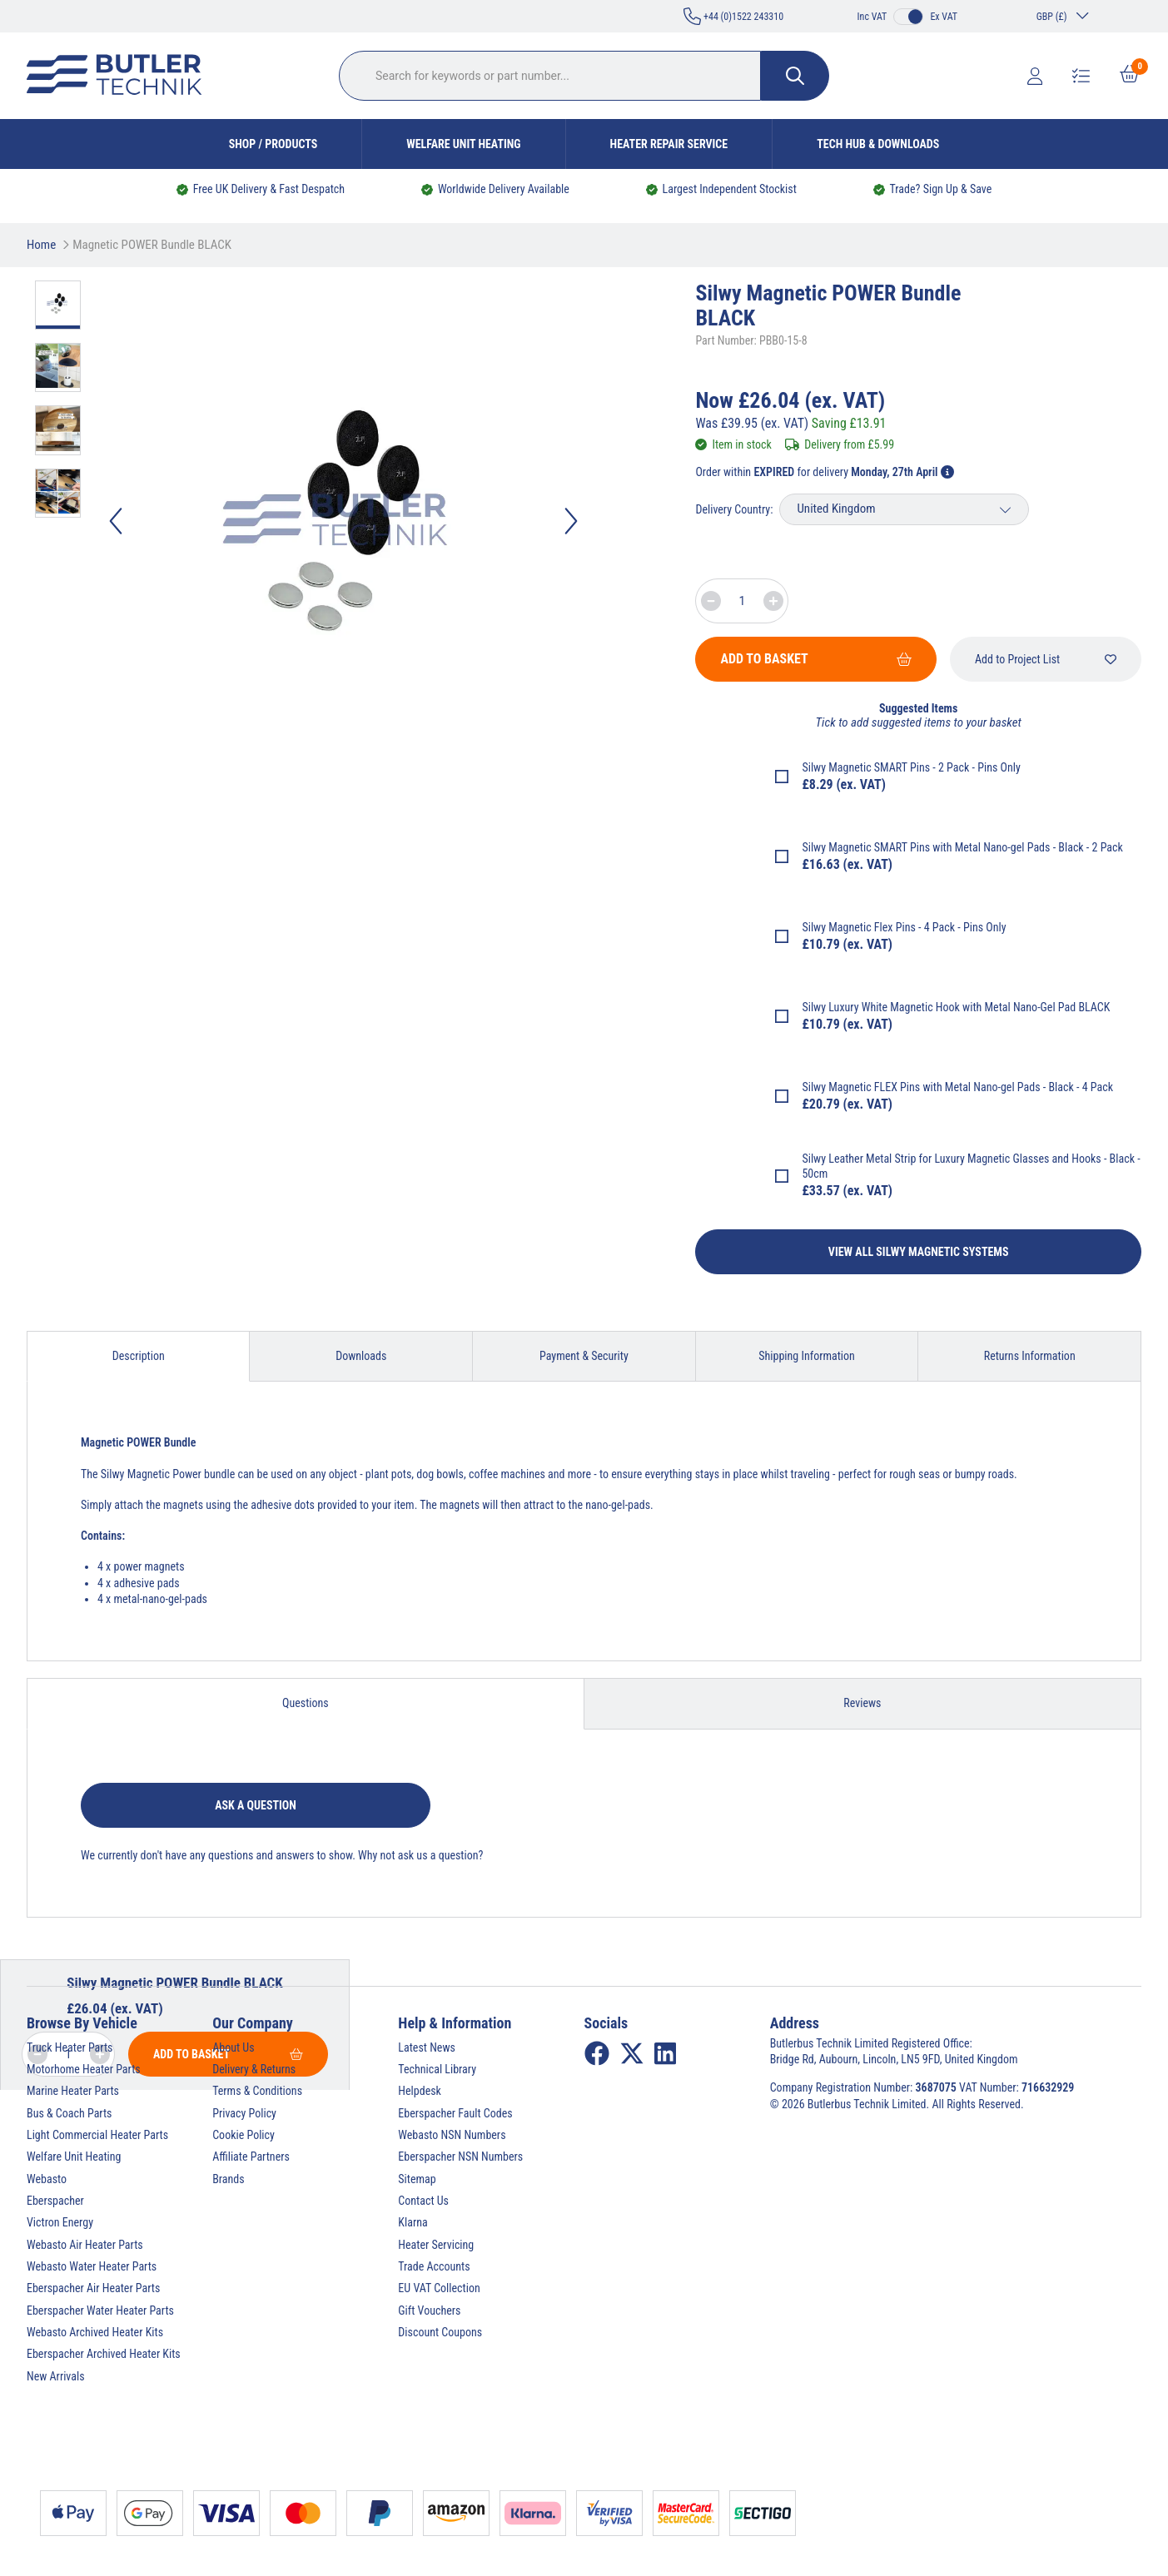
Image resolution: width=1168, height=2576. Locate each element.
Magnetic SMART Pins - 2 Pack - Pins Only (924, 767)
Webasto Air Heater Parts (85, 2244)
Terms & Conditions (257, 2090)
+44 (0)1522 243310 (733, 16)
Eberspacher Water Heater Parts (100, 2310)
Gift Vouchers (429, 2310)
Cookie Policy (243, 2135)
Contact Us (423, 2200)
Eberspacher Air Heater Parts (93, 2288)
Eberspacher (55, 2200)
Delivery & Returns (254, 2069)
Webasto (47, 2179)
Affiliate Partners (251, 2156)
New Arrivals (56, 2376)
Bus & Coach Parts (69, 2113)
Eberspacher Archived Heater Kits (104, 2353)
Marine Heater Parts (73, 2090)
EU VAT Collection (439, 2288)
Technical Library (437, 2069)
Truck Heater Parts (69, 2047)
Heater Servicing (436, 2244)
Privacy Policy (244, 2113)
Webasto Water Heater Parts (92, 2266)
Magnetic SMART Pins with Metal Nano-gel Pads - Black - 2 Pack (975, 847)
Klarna (412, 2222)
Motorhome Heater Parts (84, 2069)
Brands (228, 2179)
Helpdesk (419, 2090)
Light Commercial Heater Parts (97, 2135)
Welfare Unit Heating (463, 144)
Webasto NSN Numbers (451, 2135)
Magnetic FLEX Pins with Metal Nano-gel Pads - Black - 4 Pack (970, 1087)
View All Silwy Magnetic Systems (918, 1251)
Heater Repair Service (669, 144)
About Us (233, 2047)
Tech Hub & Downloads (878, 144)
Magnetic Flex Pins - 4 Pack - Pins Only (917, 927)
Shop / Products (273, 144)
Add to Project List (1045, 659)
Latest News (426, 2047)
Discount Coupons (440, 2332)
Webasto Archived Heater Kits (95, 2332)
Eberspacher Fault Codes (455, 2113)
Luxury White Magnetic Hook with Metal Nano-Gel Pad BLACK (969, 1007)
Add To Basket (816, 659)
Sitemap (416, 2179)
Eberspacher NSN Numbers (460, 2156)
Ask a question (255, 1805)
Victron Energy (60, 2222)
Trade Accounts (434, 2266)
